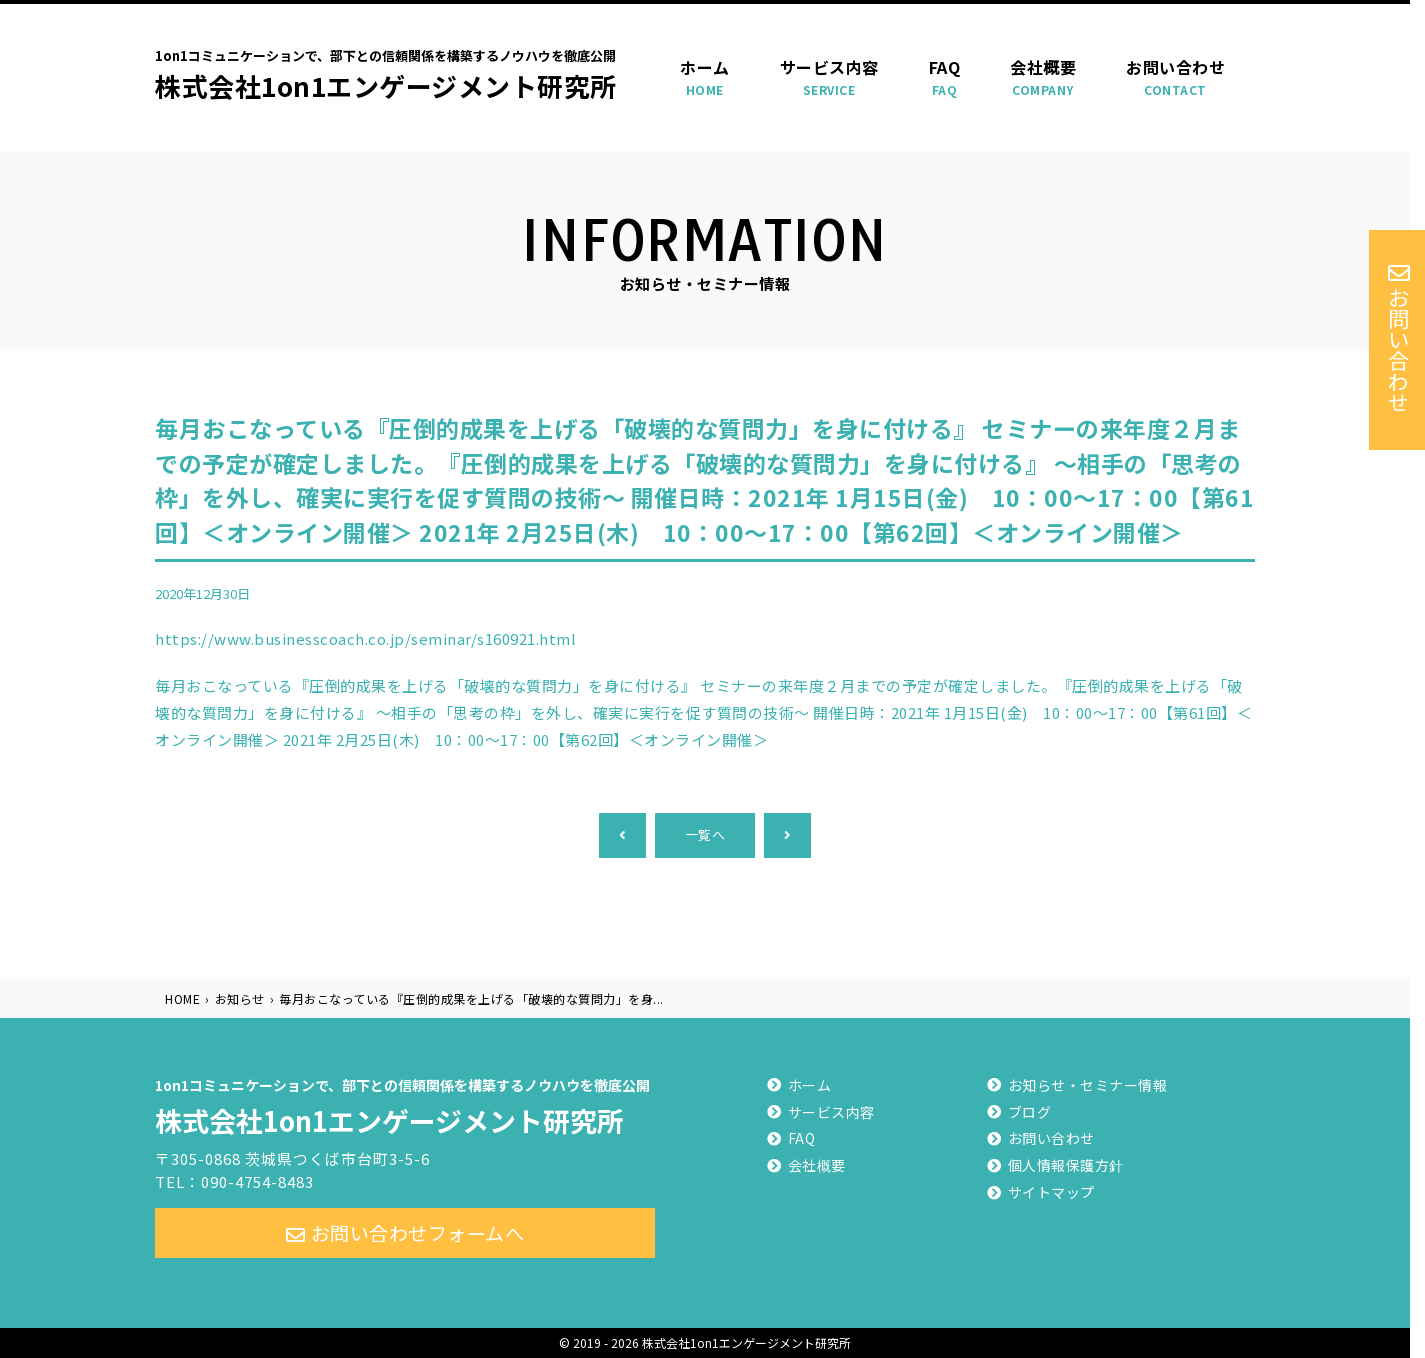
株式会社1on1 (405, 1104)
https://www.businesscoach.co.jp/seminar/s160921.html (365, 638)
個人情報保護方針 (1066, 1165)
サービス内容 (829, 77)
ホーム (705, 77)
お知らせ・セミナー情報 (1088, 1085)
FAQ (945, 77)
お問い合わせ (1175, 77)
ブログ (1030, 1112)
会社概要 (1043, 77)
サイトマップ (1051, 1192)
